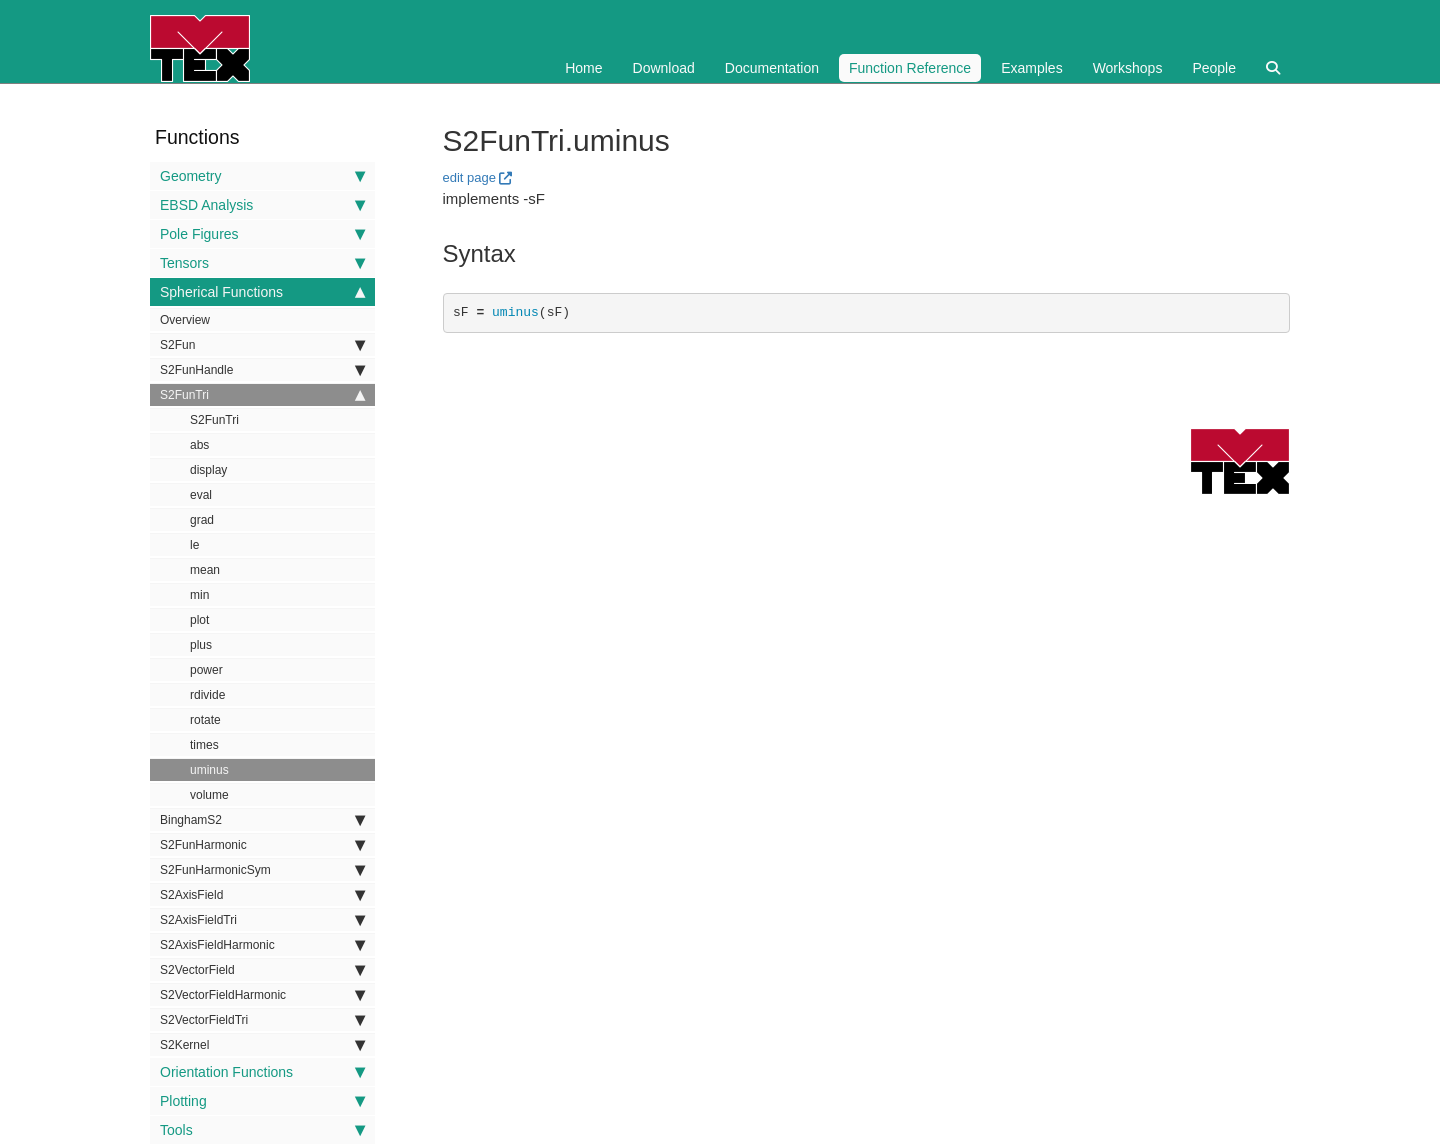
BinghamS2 (262, 820)
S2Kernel (262, 1045)
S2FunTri (262, 395)
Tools (262, 1130)
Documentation (772, 68)
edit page (470, 177)
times (204, 745)
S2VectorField (262, 970)
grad (202, 520)
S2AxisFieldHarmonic (262, 945)
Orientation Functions (262, 1072)
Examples (1031, 68)
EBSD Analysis (262, 205)
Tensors (262, 263)
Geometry (262, 176)
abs (199, 445)
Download (664, 68)
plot (199, 620)
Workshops (1128, 68)
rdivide (207, 695)
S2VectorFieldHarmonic (262, 995)
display (208, 470)
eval (201, 495)
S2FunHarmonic (262, 845)
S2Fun (262, 345)
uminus (209, 770)
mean (205, 570)
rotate (205, 720)
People (1214, 68)
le (194, 545)
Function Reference (910, 68)
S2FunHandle (262, 370)
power (206, 670)
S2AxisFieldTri (262, 920)
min (199, 595)
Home (583, 68)
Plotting (262, 1101)
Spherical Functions (262, 292)
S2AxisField (262, 895)
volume (209, 795)
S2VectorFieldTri (262, 1020)
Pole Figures (262, 234)
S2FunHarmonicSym (262, 870)
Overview (185, 320)
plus (201, 645)
